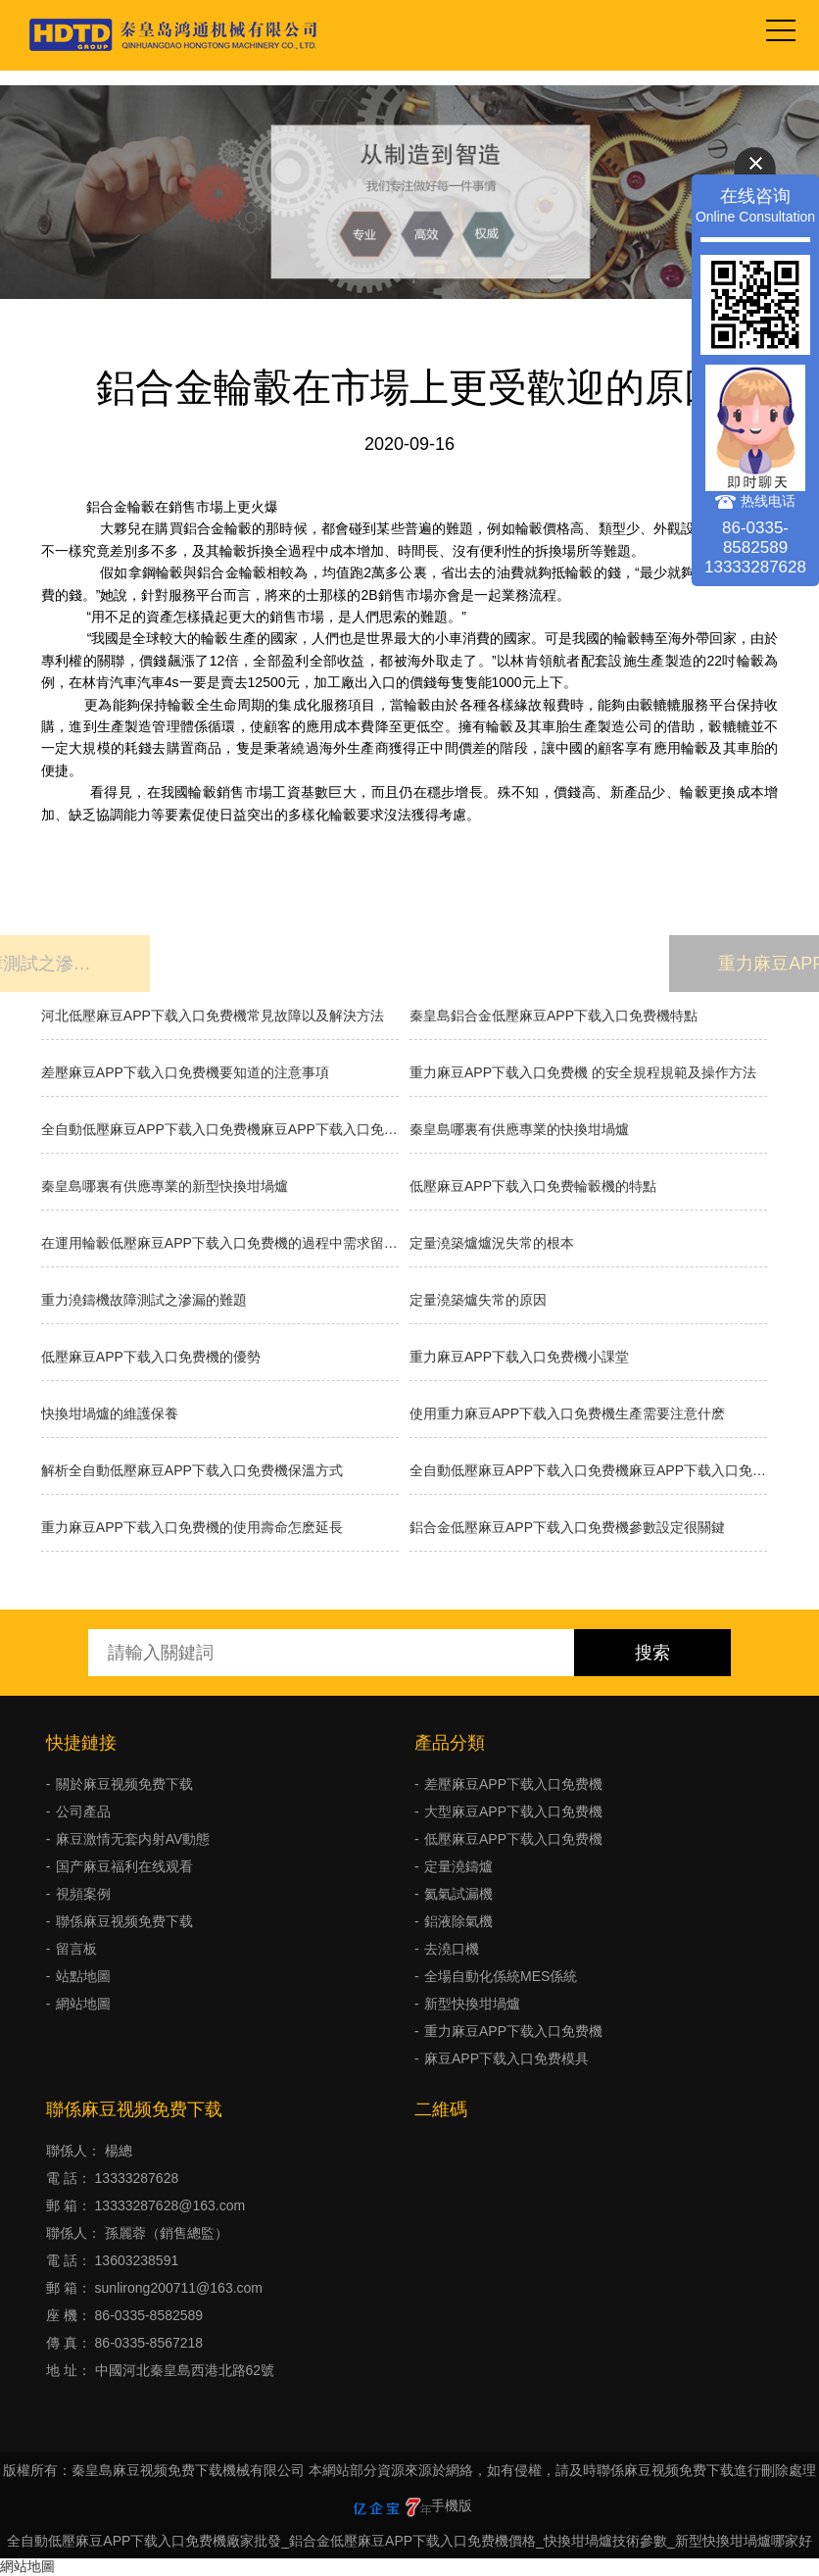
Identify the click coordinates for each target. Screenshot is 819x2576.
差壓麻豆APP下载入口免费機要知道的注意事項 (185, 1072)
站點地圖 (83, 1976)
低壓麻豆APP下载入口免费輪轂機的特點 (533, 1186)
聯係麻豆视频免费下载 (124, 1921)
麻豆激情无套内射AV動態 (133, 1839)
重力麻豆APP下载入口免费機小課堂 (519, 1356)
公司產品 (83, 1811)
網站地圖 (83, 2003)
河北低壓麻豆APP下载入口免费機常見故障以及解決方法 (212, 1015)
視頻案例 (83, 1894)
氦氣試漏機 (458, 1894)
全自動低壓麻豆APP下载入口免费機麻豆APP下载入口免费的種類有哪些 (220, 1129)
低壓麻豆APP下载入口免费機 (513, 1839)
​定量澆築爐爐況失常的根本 (492, 1243)
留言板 (76, 1949)
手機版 (451, 2505)
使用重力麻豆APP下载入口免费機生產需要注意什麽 (567, 1413)
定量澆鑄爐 (458, 1866)
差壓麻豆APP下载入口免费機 (513, 1784)
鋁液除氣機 (458, 1921)
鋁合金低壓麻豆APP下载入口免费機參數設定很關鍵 (567, 1527)
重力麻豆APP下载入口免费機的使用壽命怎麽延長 (192, 1527)
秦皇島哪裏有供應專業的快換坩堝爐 (519, 1129)
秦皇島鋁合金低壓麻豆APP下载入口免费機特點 (554, 1015)
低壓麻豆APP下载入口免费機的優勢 (151, 1356)
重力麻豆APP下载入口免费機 (513, 2031)
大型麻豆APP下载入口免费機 (513, 1811)
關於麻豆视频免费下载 (124, 1784)
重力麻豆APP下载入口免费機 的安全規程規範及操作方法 (583, 1072)
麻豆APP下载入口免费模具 (506, 2058)
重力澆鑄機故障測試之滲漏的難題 (144, 1300)
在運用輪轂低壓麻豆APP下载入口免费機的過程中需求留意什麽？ (220, 1243)
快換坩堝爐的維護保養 (109, 1413)
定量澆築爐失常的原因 (478, 1300)
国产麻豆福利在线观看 (124, 1866)
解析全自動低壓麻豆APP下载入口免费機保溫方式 (192, 1470)
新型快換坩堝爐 (472, 2003)
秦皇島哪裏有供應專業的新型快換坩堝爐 (164, 1186)
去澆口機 (451, 1949)
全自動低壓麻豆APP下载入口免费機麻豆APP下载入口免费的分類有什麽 (588, 1470)
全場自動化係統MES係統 (500, 1976)
